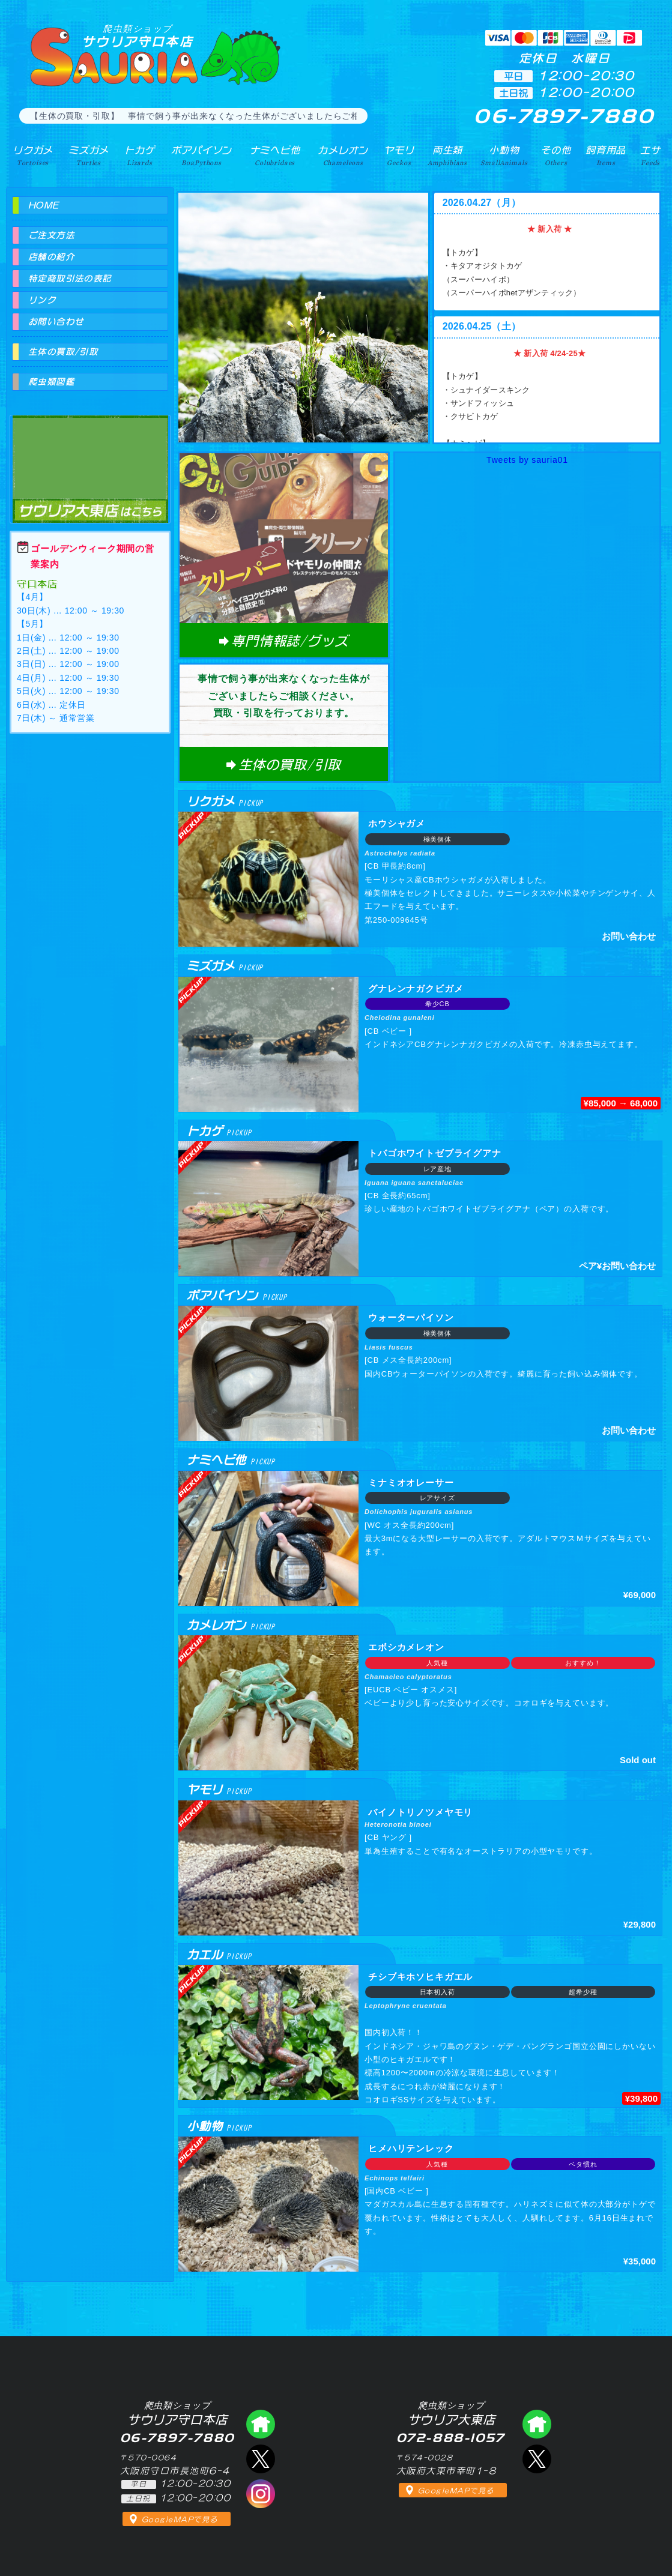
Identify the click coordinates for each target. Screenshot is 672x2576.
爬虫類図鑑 (51, 382)
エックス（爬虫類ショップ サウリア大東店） (536, 2459)
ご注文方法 (51, 235)
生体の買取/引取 (63, 352)
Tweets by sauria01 (527, 460)
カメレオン (343, 155)
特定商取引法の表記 (70, 278)
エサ (650, 155)
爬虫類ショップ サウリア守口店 (260, 2424)
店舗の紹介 (51, 257)
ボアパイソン (201, 155)
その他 (555, 155)
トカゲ (139, 155)
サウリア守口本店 (137, 35)
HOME (43, 205)
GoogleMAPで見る (180, 2519)
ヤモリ (399, 155)
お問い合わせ (55, 322)
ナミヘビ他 (275, 155)
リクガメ (33, 155)
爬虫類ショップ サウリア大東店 (90, 458)
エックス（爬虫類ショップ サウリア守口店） (260, 2459)
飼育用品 (606, 155)
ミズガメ (88, 155)
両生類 (447, 155)
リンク (42, 300)
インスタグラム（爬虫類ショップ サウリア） (260, 2493)
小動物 (503, 155)
